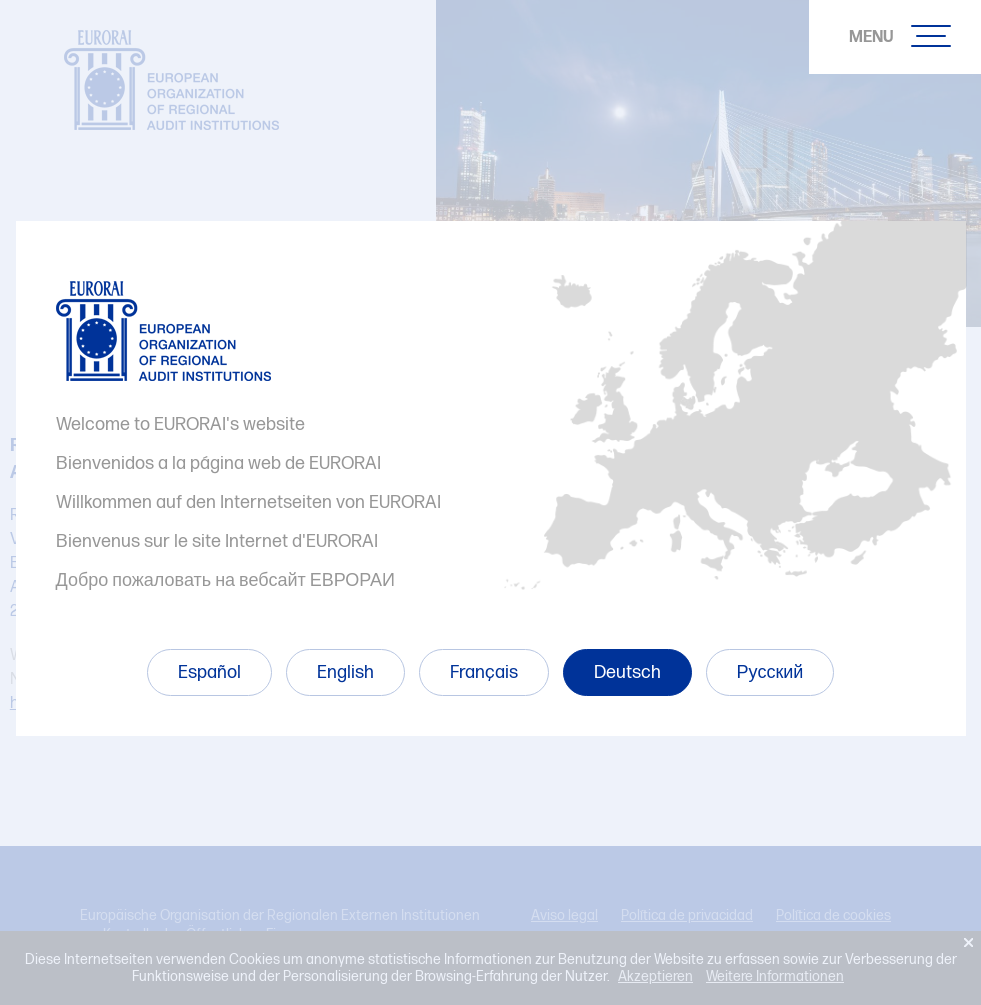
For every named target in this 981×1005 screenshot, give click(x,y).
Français (484, 672)
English (345, 672)
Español (209, 672)
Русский (770, 672)
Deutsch (627, 672)
